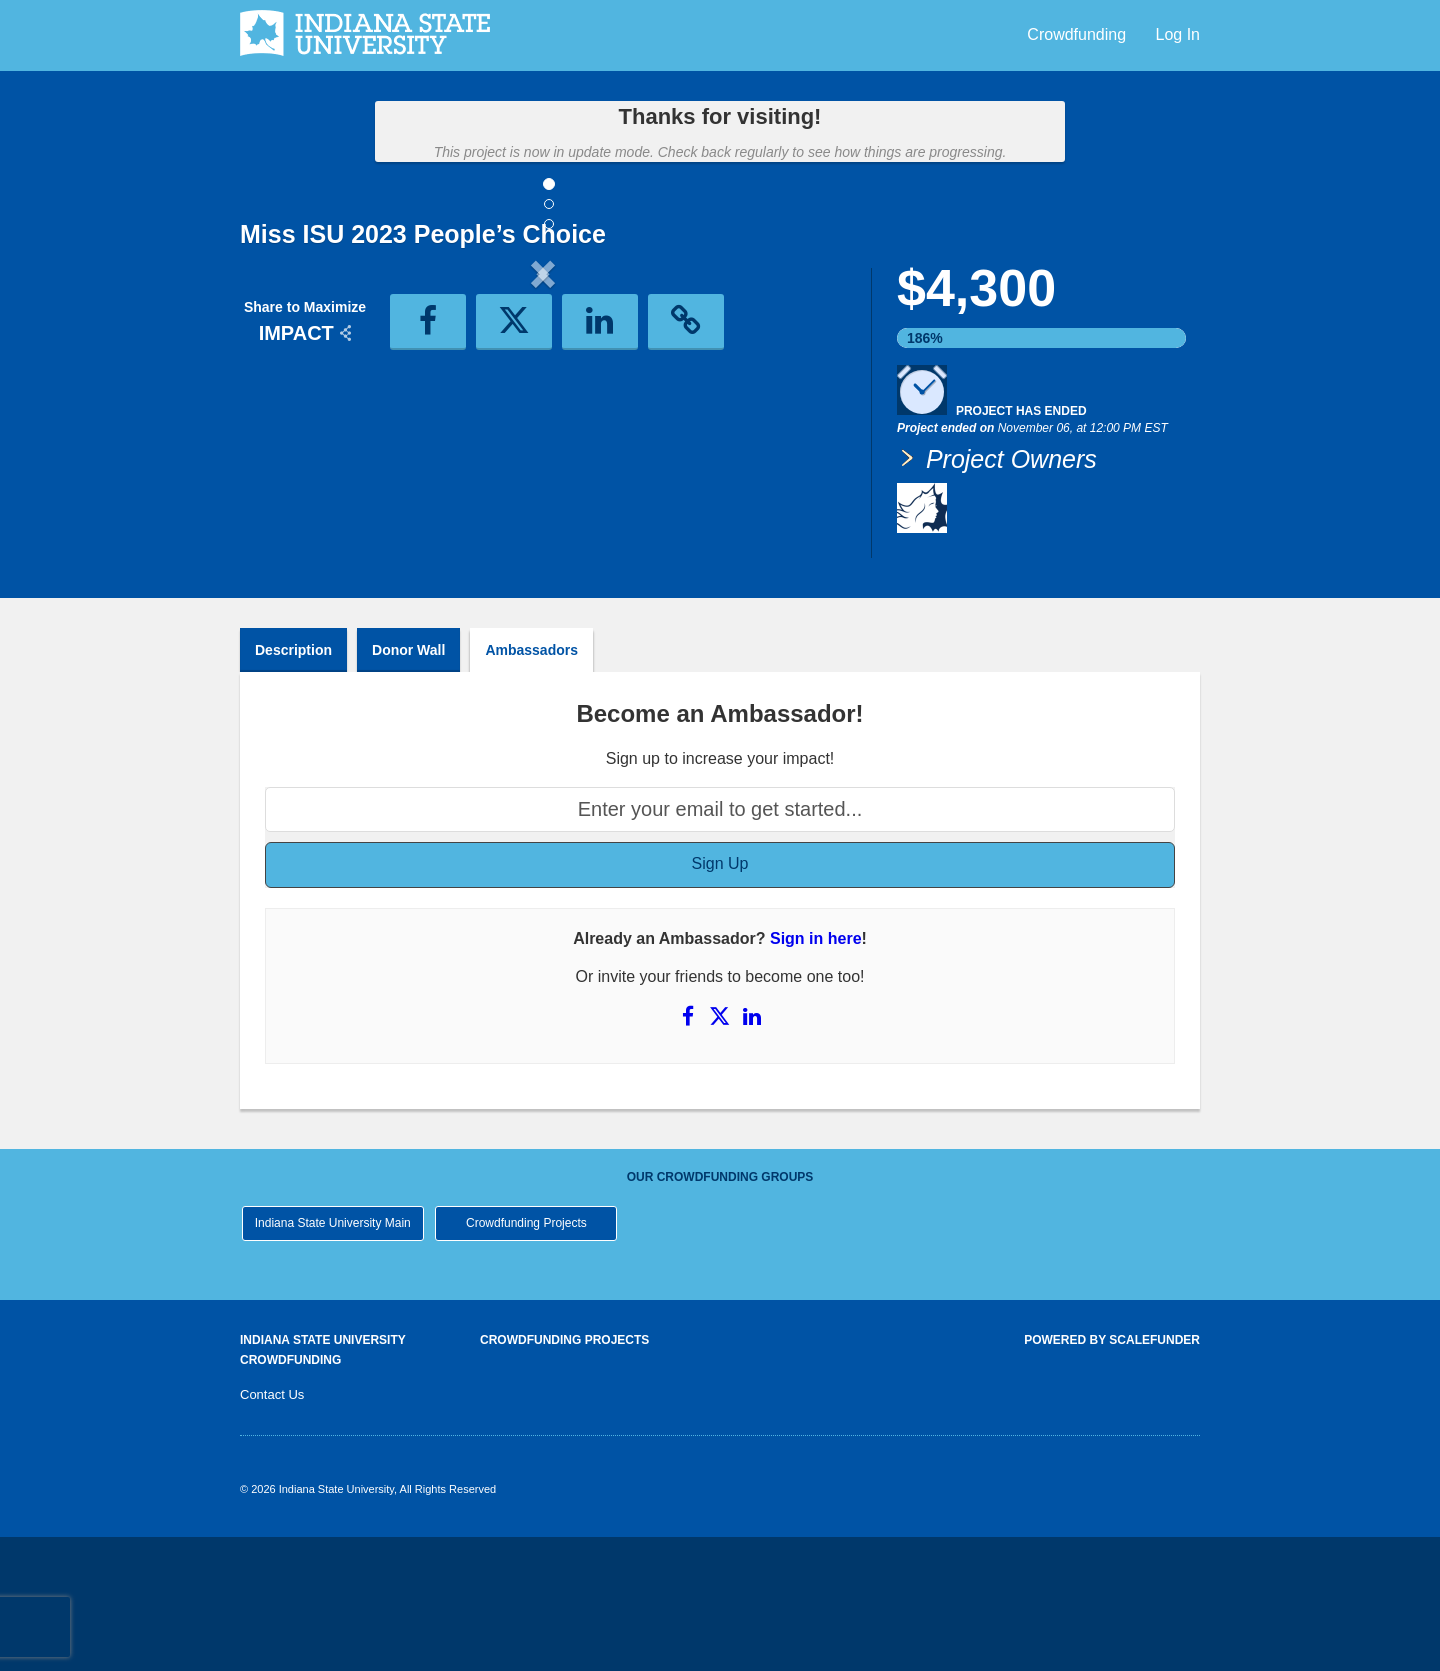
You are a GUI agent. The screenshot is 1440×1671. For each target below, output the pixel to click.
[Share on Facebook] (690, 1149)
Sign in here (816, 1072)
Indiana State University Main (333, 1357)
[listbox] (543, 439)
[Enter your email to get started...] (720, 943)
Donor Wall (408, 784)
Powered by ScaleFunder (1112, 1474)
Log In (1178, 34)
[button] (285, 439)
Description (293, 784)
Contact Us (272, 1528)
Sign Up (720, 997)
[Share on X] (722, 1149)
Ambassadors (531, 784)
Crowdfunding (1078, 34)
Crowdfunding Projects (526, 1357)
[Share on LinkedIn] (751, 1149)
